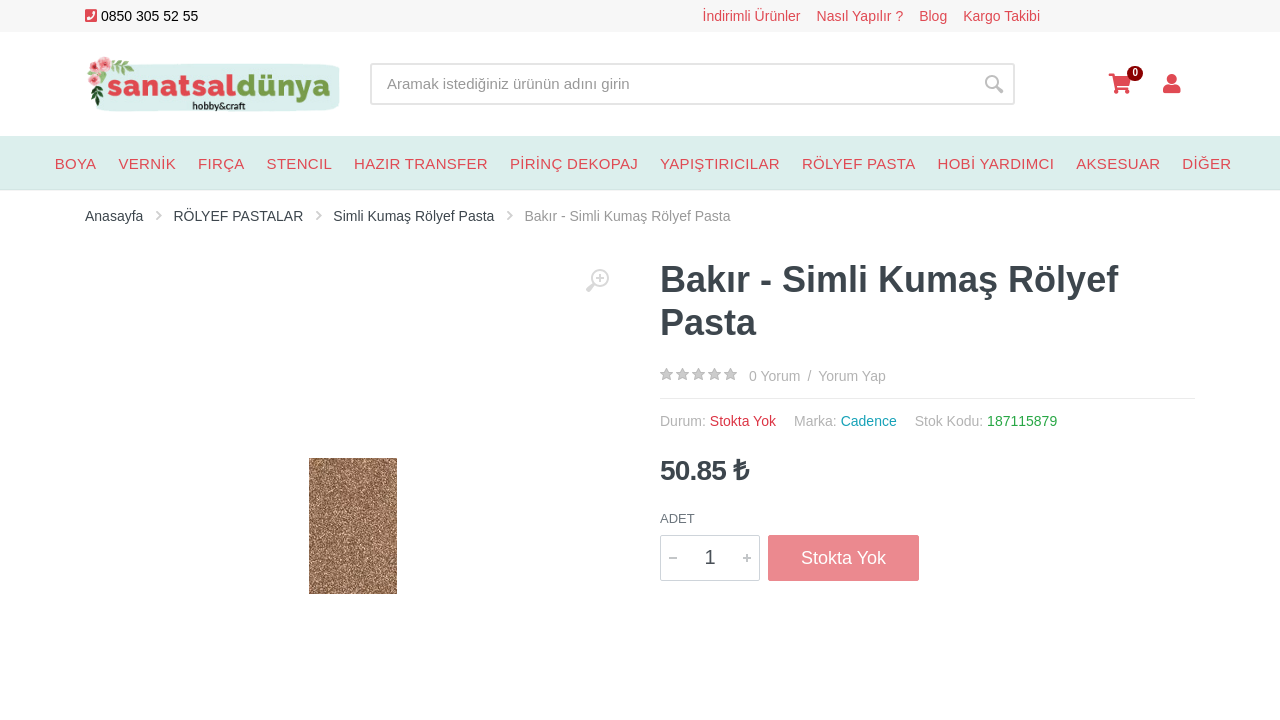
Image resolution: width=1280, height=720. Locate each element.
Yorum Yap (851, 376)
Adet (677, 518)
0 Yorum (774, 376)
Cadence (869, 421)
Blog (933, 16)
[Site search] (671, 84)
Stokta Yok (843, 558)
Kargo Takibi (1001, 16)
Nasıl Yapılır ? (860, 16)
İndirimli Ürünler (752, 16)
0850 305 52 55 (141, 16)
